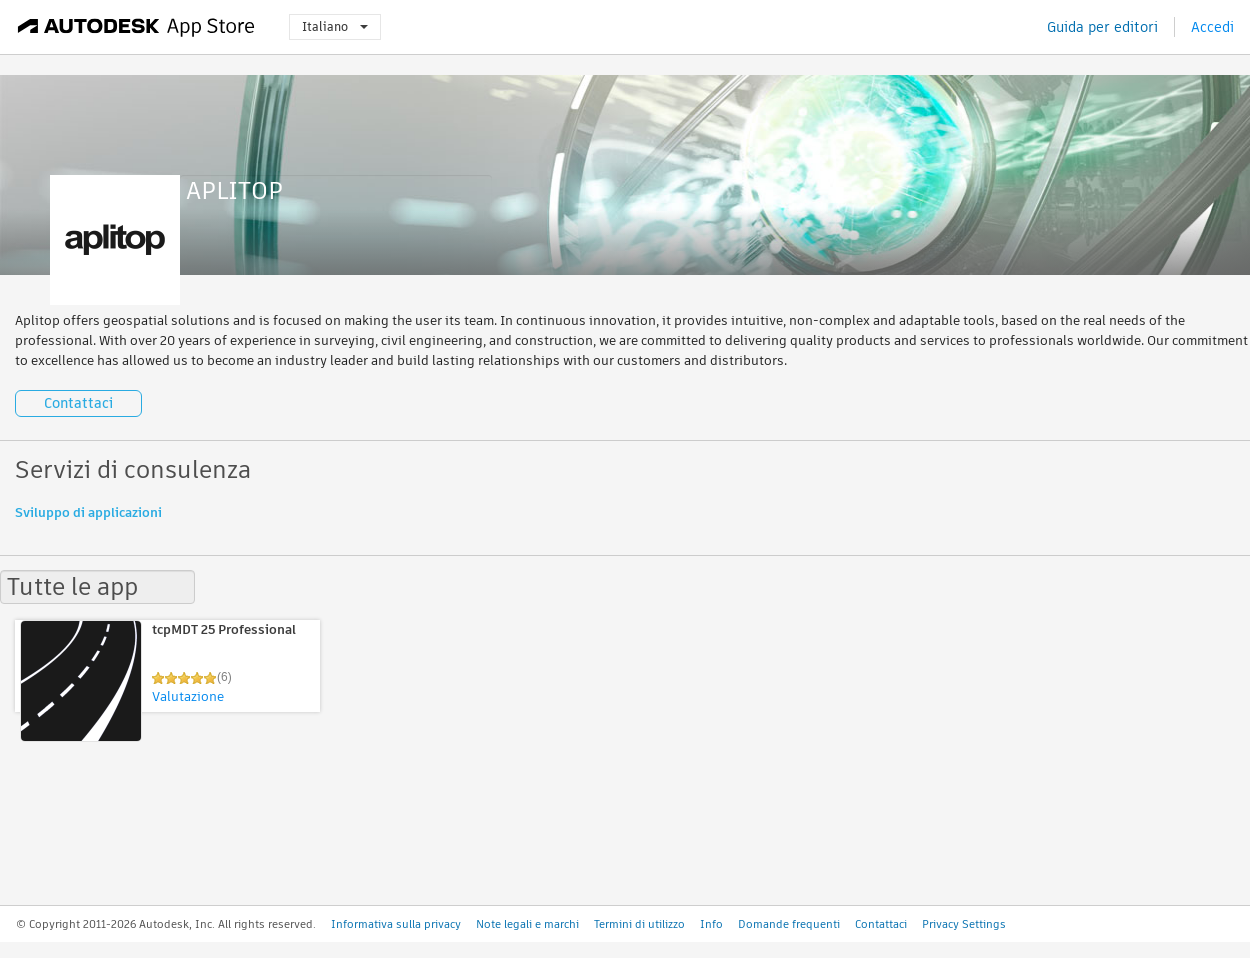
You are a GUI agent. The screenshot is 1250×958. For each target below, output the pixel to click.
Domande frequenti (789, 924)
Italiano (335, 26)
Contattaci (78, 403)
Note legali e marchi (527, 924)
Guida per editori (1102, 27)
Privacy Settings (964, 924)
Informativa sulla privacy (396, 924)
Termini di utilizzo (639, 924)
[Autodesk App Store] (136, 27)
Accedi (1212, 27)
